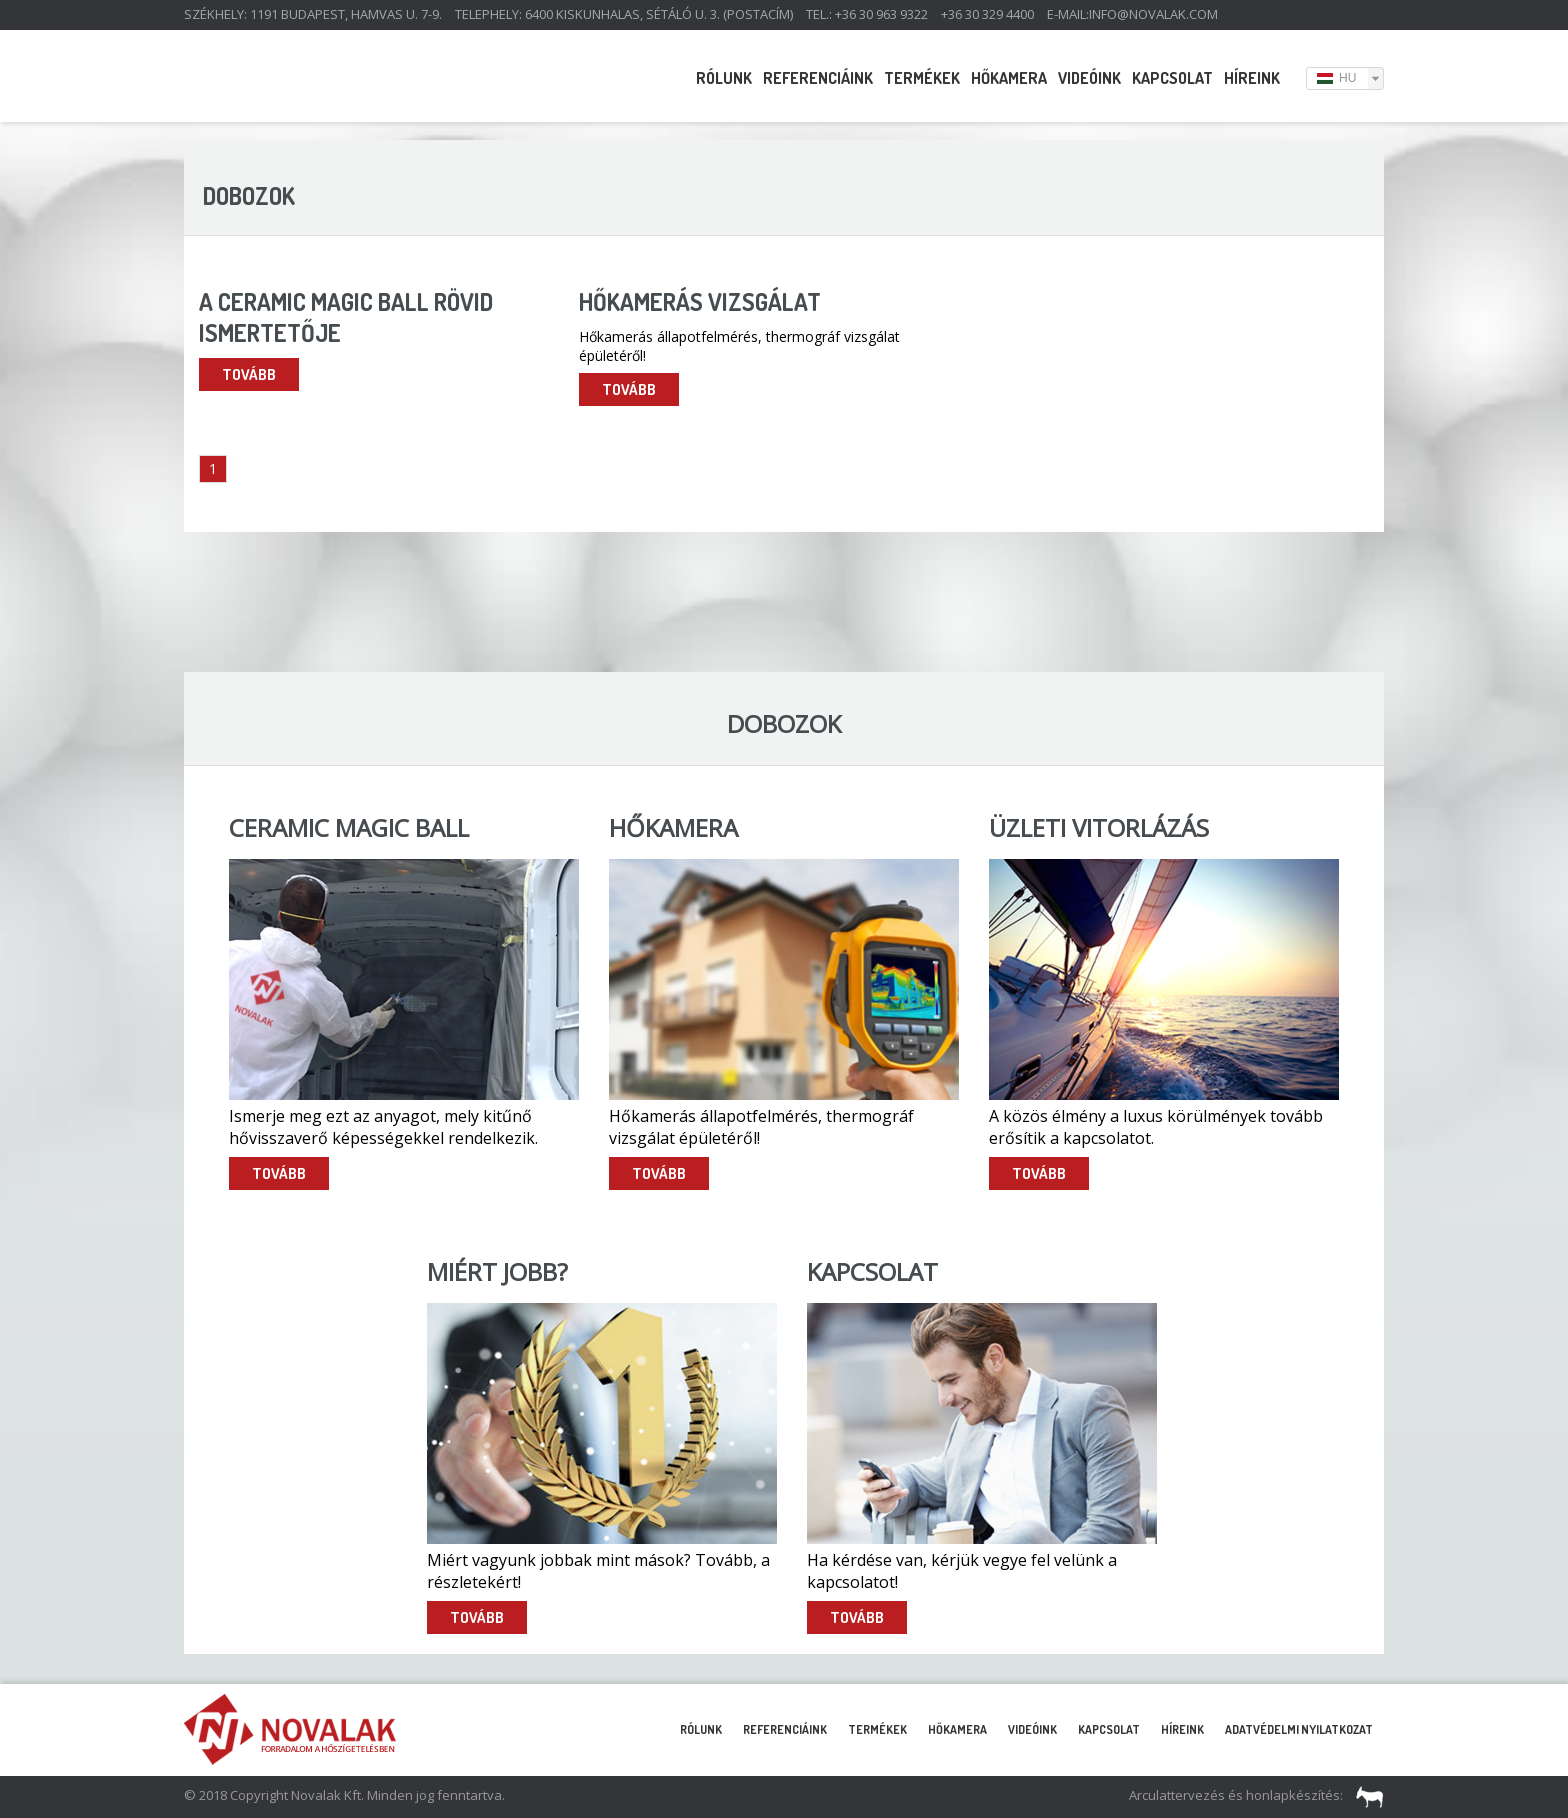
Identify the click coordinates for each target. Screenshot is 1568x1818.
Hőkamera (1009, 78)
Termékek (922, 78)
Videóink (1089, 78)
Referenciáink (818, 78)
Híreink (1252, 78)
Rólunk (724, 78)
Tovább (249, 374)
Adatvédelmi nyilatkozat (1299, 1729)
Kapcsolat (1172, 78)
